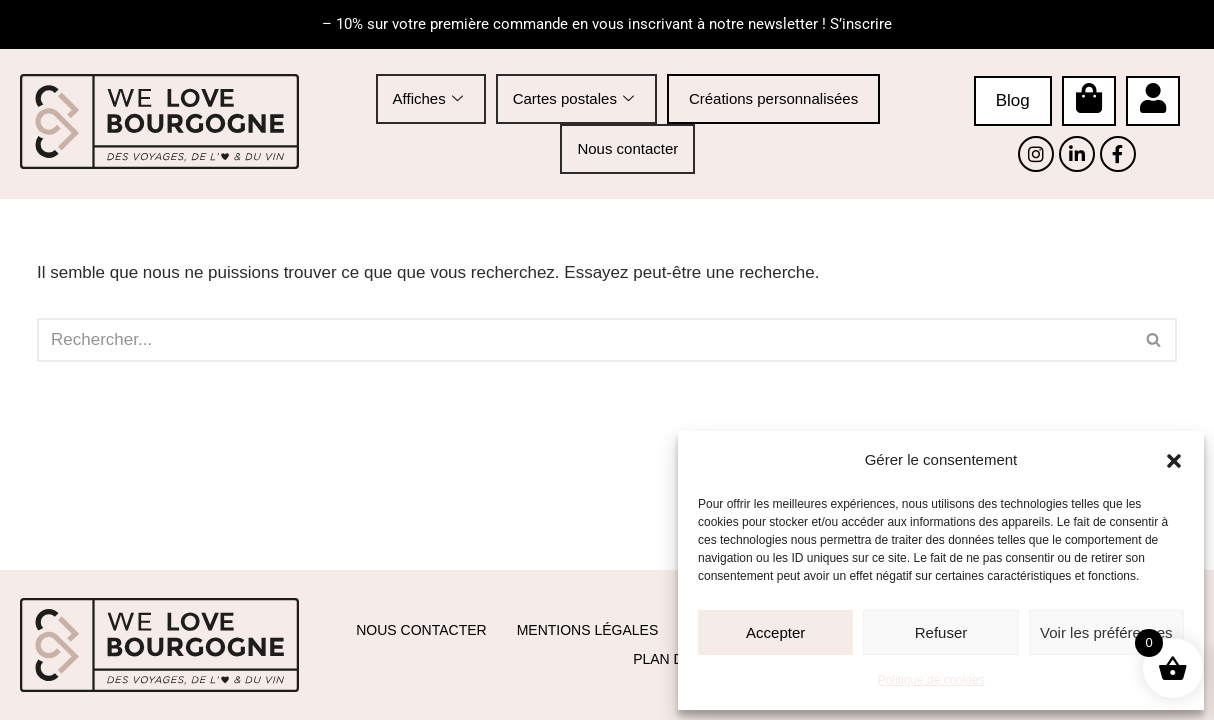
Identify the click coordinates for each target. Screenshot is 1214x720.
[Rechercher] (584, 340)
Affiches (428, 98)
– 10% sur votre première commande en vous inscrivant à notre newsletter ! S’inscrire (607, 24)
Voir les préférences (1106, 632)
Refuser (941, 632)
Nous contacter (627, 147)
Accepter (775, 632)
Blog (1013, 100)
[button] (1174, 461)
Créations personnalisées (773, 98)
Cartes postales (573, 98)
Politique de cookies (931, 680)
